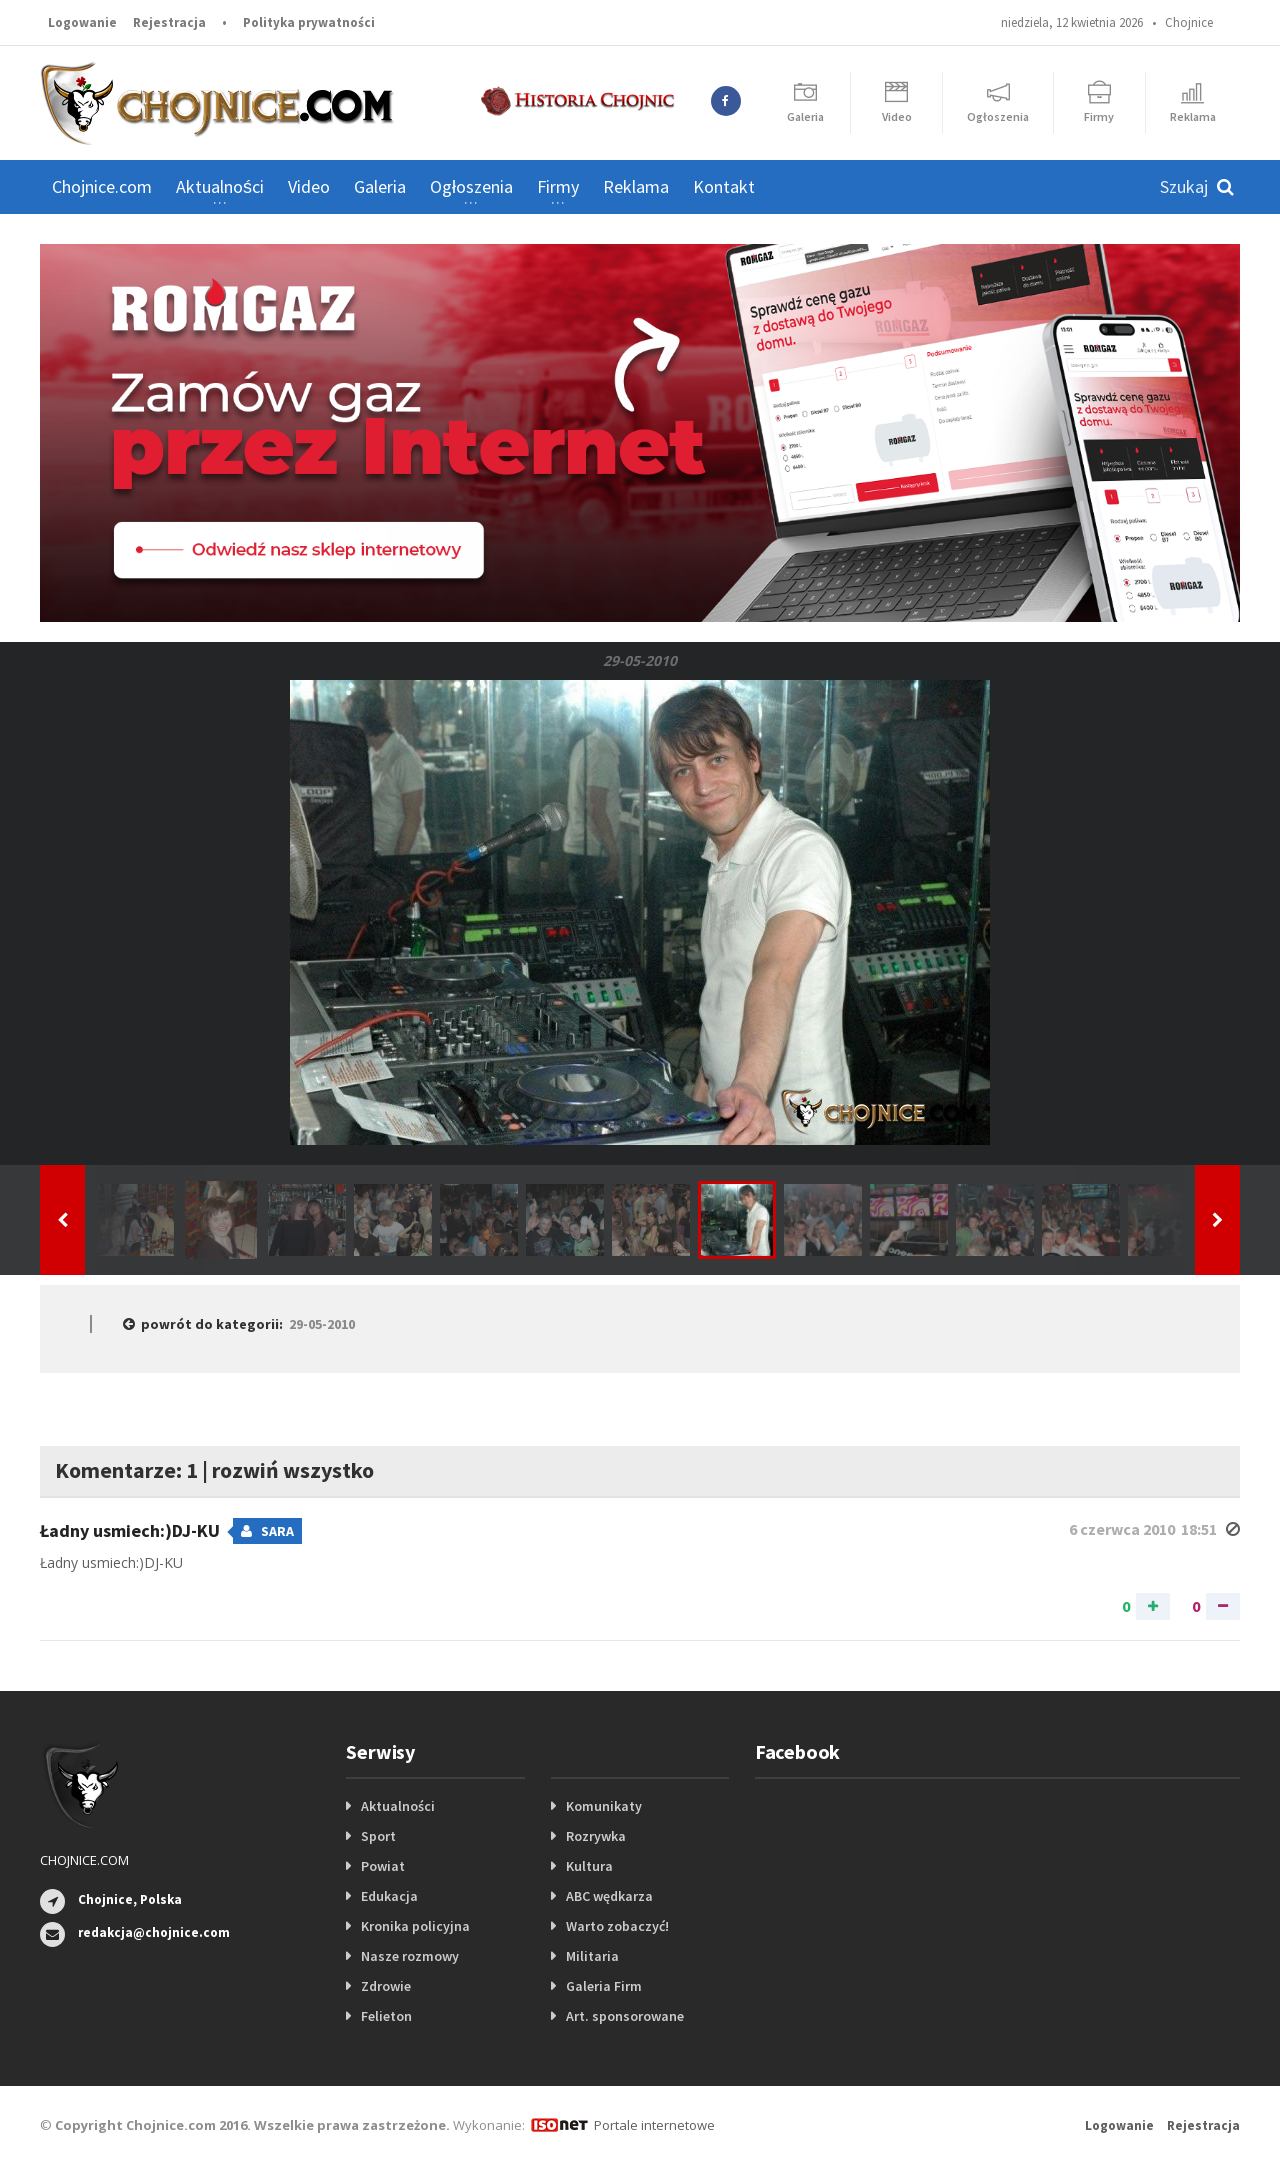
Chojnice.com (102, 186)
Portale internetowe (654, 2125)
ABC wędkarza (609, 1896)
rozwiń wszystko (293, 1470)
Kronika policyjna (415, 1926)
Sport (378, 1836)
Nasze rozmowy (410, 1956)
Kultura (589, 1866)
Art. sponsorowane (625, 2016)
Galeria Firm (604, 1986)
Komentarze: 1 (126, 1470)
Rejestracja (169, 22)
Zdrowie (386, 1986)
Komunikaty (604, 1806)
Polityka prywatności (309, 22)
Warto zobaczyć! (617, 1926)
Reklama (636, 186)
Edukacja (389, 1896)
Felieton (386, 2016)
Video (309, 186)
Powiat (383, 1866)
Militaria (592, 1956)
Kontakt (724, 186)
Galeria (380, 186)
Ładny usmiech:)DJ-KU (132, 1530)
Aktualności (398, 1806)
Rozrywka (596, 1836)
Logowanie (82, 22)
